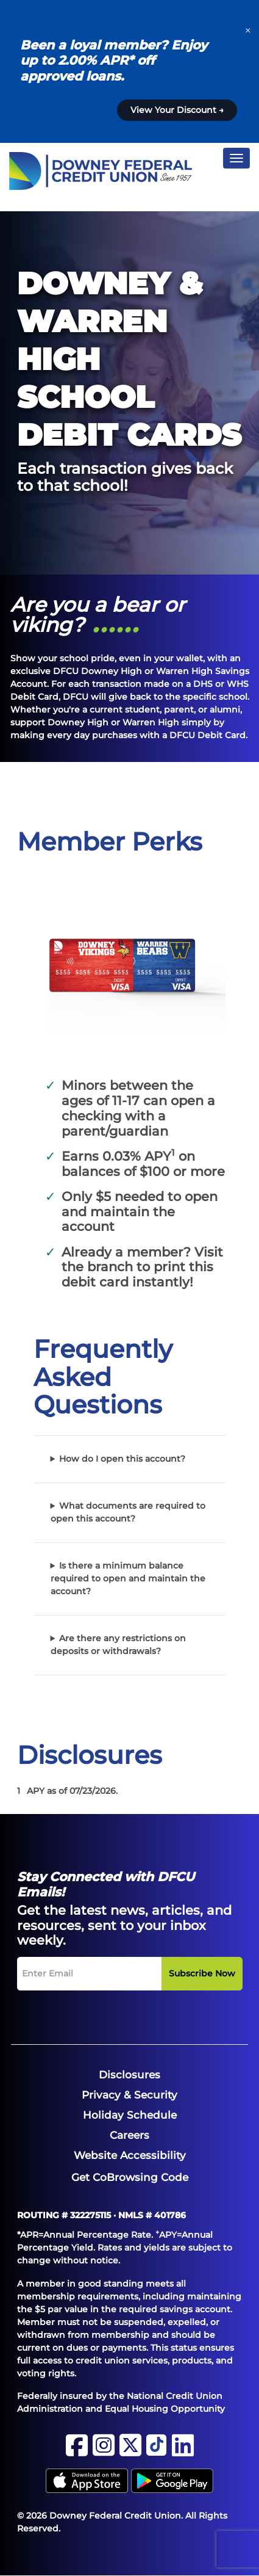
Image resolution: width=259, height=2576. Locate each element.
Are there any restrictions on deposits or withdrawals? (118, 1644)
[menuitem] (129, 2074)
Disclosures (129, 2075)
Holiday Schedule (130, 2115)
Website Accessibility (130, 2155)
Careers (129, 2135)
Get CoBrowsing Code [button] (129, 2177)
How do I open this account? (122, 1458)
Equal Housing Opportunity (165, 2408)
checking (91, 1115)
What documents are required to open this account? (128, 1512)
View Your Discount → (177, 110)
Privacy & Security (129, 2095)
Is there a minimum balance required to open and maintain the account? (128, 1578)
